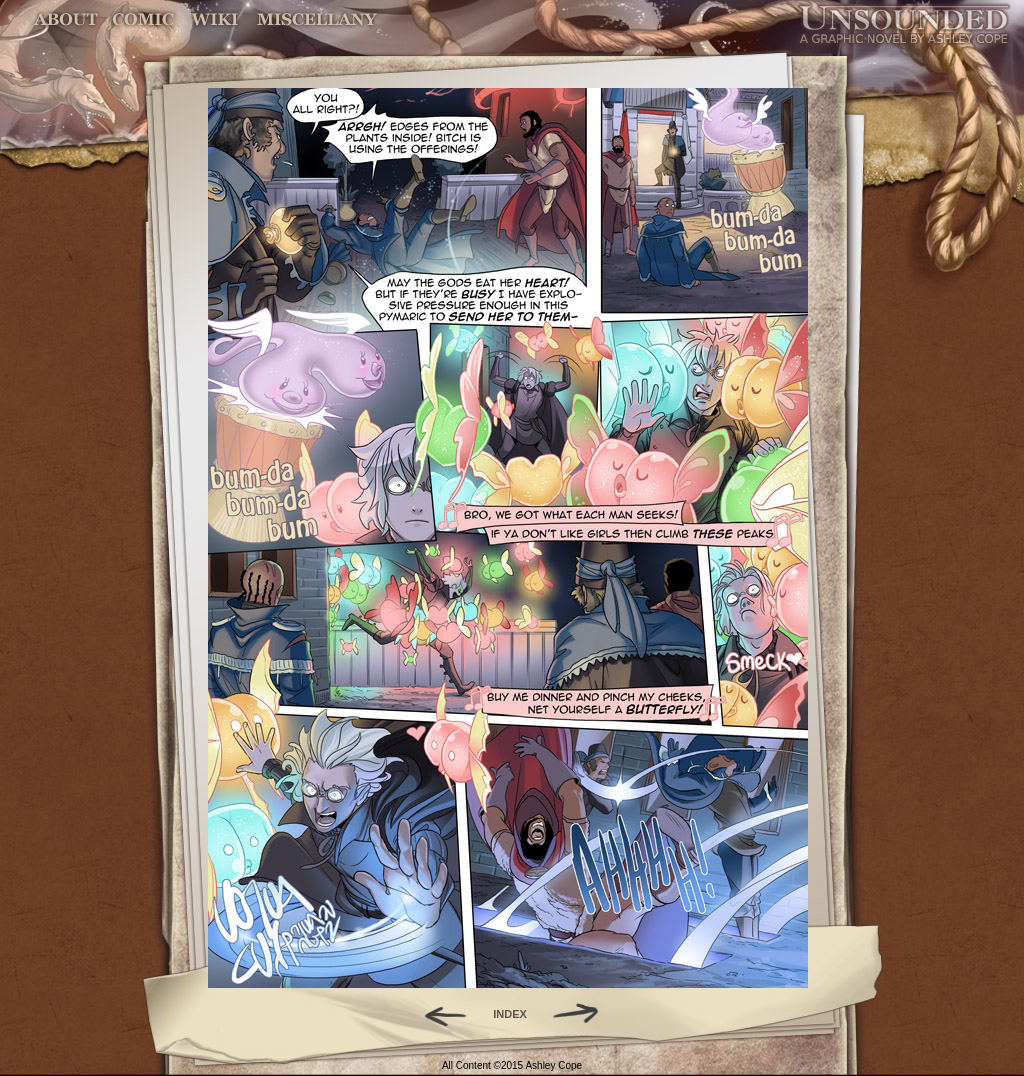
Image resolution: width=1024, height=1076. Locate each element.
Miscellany (317, 19)
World (215, 19)
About (67, 19)
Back (437, 1014)
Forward (582, 1014)
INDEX (510, 1014)
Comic (143, 19)
